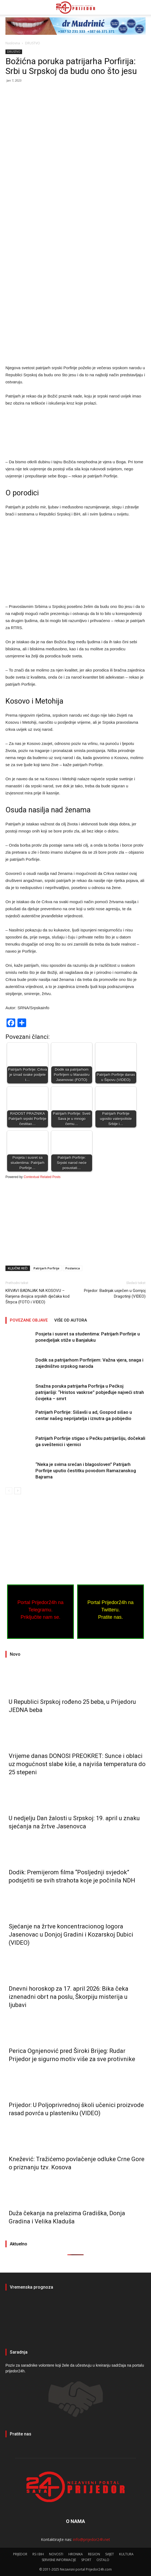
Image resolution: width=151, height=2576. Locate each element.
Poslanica (72, 1268)
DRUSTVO (32, 43)
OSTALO (102, 2560)
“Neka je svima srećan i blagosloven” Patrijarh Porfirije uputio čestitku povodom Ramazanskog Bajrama (85, 1471)
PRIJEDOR (75, 2318)
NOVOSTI (56, 2554)
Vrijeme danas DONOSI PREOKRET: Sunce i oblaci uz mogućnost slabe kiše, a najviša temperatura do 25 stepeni (77, 1764)
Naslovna (12, 43)
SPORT (86, 2560)
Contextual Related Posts (42, 1177)
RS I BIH (38, 2554)
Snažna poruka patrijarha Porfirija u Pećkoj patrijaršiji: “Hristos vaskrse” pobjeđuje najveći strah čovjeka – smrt (89, 1392)
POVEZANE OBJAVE (29, 1320)
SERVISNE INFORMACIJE (59, 2560)
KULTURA (126, 2554)
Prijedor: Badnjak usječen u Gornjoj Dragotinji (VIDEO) (115, 1293)
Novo (15, 1654)
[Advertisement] (75, 127)
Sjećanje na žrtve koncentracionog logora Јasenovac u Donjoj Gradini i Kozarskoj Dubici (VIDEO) (71, 1934)
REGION (94, 2554)
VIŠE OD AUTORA (70, 1320)
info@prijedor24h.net (91, 2539)
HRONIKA (75, 2554)
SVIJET (109, 2554)
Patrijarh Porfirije (46, 1268)
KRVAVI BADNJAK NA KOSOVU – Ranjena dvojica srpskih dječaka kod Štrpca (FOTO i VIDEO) (37, 1296)
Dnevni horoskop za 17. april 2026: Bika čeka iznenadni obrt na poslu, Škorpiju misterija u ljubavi (68, 1996)
